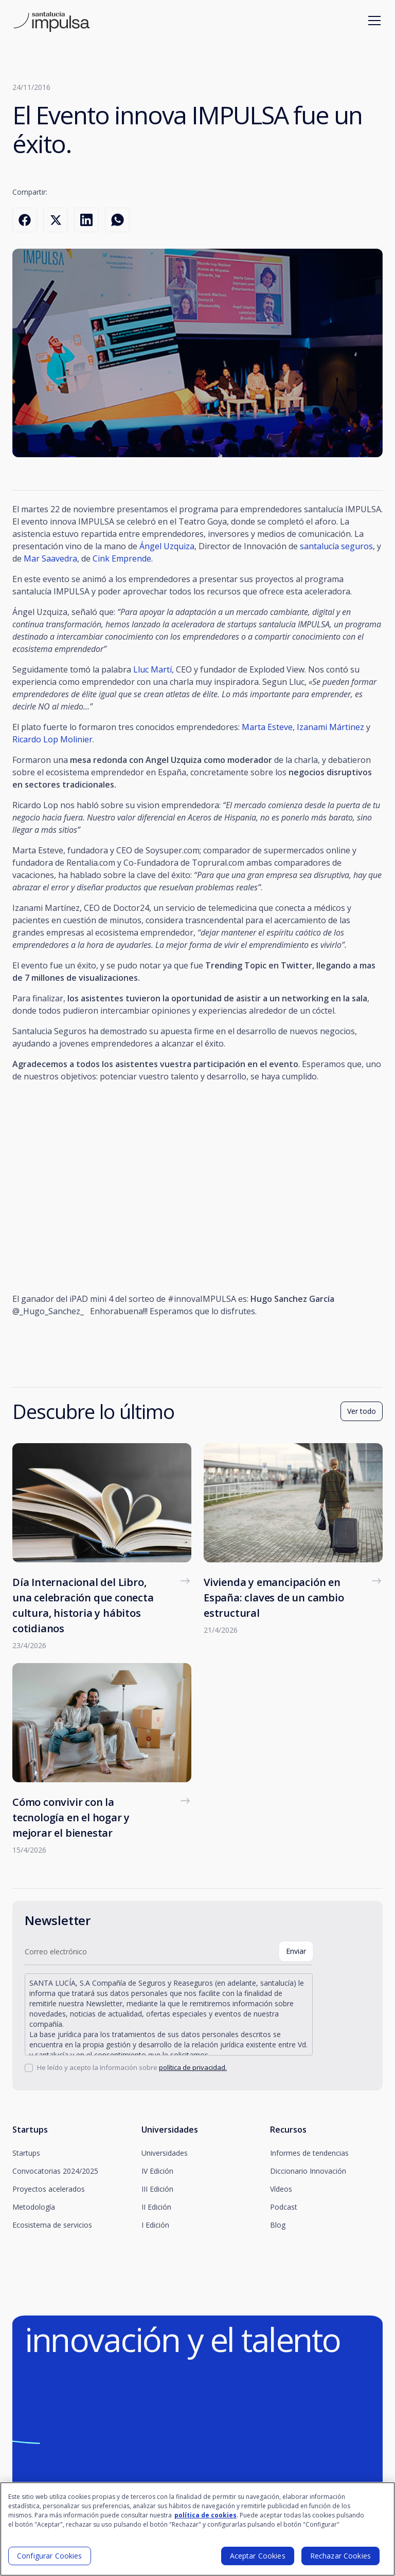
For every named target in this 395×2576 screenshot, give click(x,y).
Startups (26, 2153)
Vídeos (281, 2189)
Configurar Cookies (49, 2556)
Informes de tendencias (309, 2153)
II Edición (156, 2207)
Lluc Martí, (154, 669)
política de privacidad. (193, 2067)
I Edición (155, 2225)
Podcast (283, 2207)
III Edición (157, 2189)
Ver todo (361, 1411)
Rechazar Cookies (340, 2556)
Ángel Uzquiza (166, 546)
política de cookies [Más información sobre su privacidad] (205, 2515)
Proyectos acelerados (48, 2189)
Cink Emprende (122, 558)
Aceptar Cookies (257, 2556)
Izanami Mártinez (330, 727)
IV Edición (157, 2171)
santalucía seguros (336, 546)
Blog (277, 2225)
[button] (372, 20)
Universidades (164, 2153)
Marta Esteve (267, 727)
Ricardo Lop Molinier (52, 739)
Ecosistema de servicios (52, 2225)
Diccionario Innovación (308, 2171)
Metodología (33, 2207)
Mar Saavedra (50, 558)
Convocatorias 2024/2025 (55, 2171)
